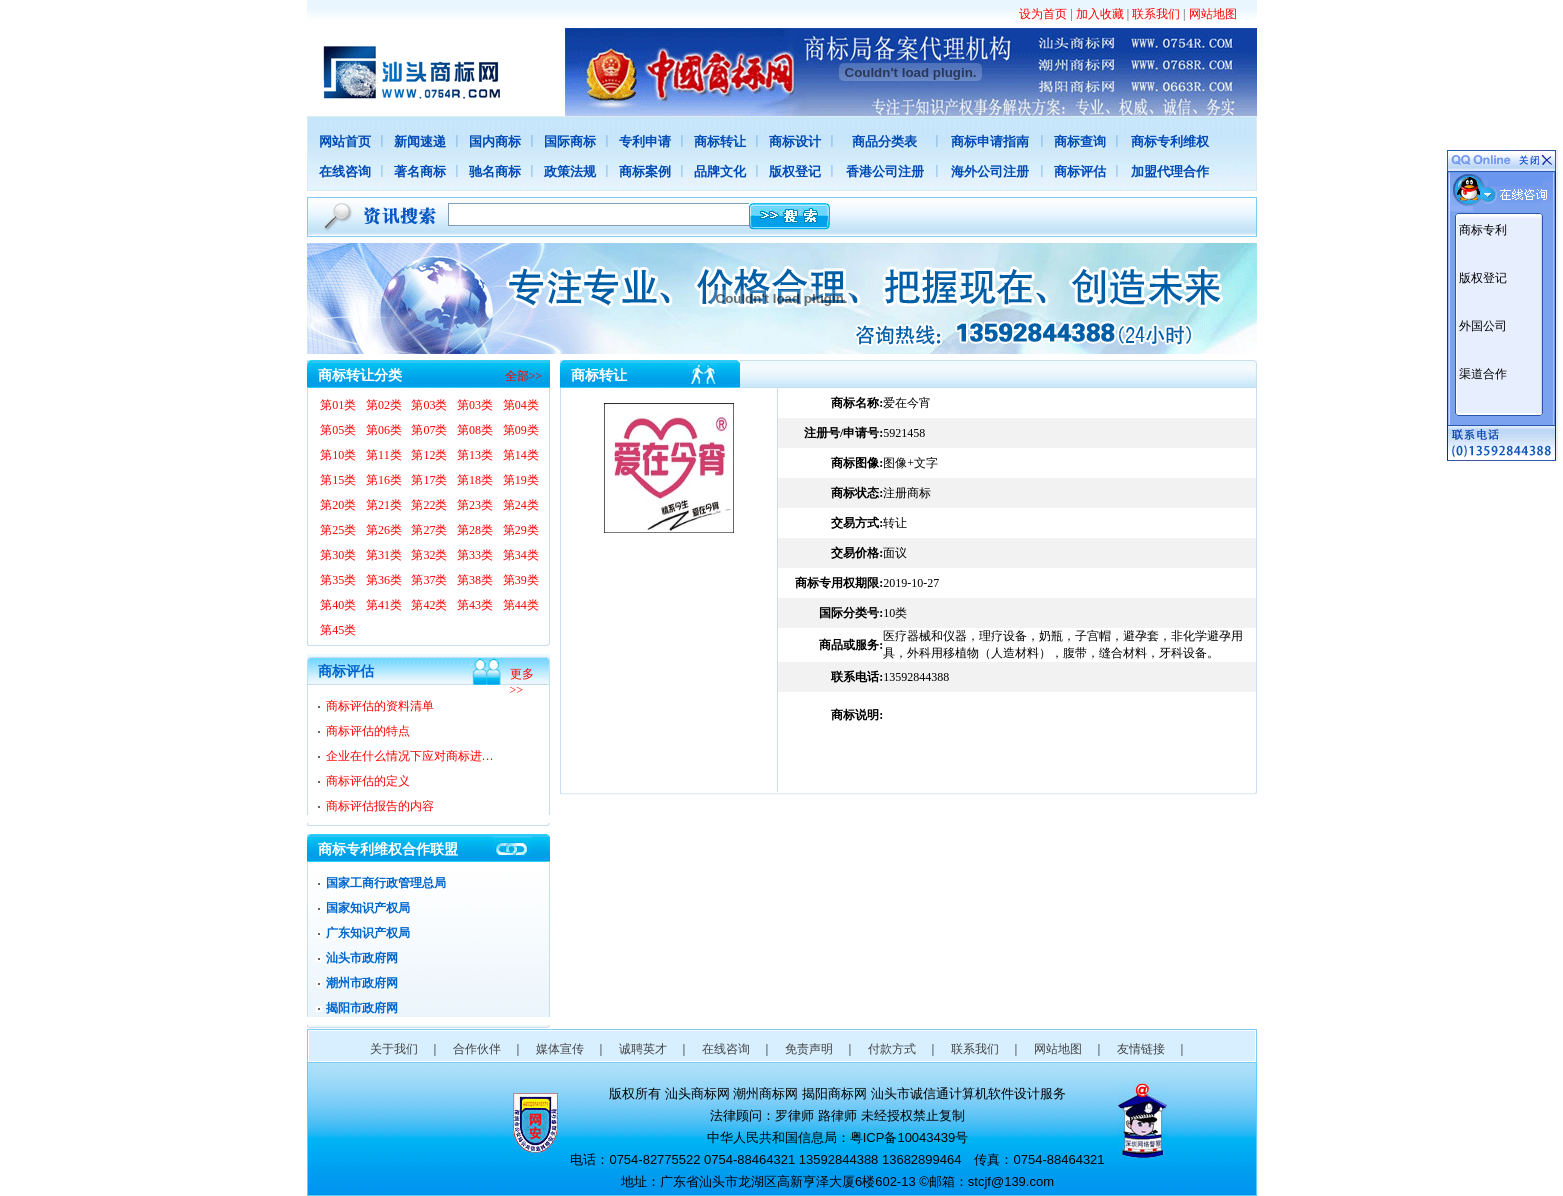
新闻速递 (420, 141)
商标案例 (645, 171)
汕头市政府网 (362, 958)
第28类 (475, 530)
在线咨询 (345, 171)
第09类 (521, 430)
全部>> (524, 376)
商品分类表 (884, 141)
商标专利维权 (1170, 141)
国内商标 (495, 141)
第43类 (475, 605)
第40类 (338, 605)
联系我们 (1156, 14)
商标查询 (1080, 141)
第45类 (338, 630)
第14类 (521, 455)
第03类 (429, 405)
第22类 (429, 505)
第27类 (429, 530)
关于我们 (394, 1049)
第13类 (475, 455)
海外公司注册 (990, 171)
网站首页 (345, 141)
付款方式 (892, 1049)
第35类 (338, 580)
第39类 (521, 580)
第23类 (475, 505)
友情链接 (1141, 1049)
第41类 (384, 605)
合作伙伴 (477, 1049)
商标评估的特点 (368, 731)
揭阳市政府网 (362, 1008)
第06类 (384, 430)
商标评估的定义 (368, 781)
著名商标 (420, 171)
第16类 (384, 480)
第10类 (338, 455)
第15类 (338, 480)
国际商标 (570, 141)
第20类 (338, 505)
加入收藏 (1100, 14)
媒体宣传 (560, 1049)
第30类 (338, 555)
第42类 (429, 605)
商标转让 (720, 141)
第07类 (429, 430)
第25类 (338, 530)
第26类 (384, 530)
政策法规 (570, 171)
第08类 (475, 430)
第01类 (338, 405)
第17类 (429, 480)
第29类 (521, 530)
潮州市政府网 (362, 983)
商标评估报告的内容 (380, 806)
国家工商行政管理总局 (386, 883)
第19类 (521, 480)
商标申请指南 (990, 141)
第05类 (338, 430)
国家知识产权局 (368, 908)
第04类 (521, 405)
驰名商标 (495, 171)
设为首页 (1043, 14)
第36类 (384, 580)
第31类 (384, 555)
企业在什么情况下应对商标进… (410, 756)
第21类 (384, 505)
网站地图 (1213, 14)
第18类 (475, 480)
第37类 (429, 580)
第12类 (429, 455)
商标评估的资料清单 (380, 706)
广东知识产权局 (368, 933)
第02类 (384, 405)
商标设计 (795, 141)
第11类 (384, 455)
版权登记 (795, 171)
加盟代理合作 (1170, 171)
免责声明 (809, 1049)
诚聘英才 (643, 1049)
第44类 (521, 605)
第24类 (521, 505)
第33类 (475, 555)
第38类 (475, 580)
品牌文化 (720, 171)
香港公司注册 (885, 171)
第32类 (429, 555)
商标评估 (1080, 171)
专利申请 (645, 141)
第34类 (521, 555)
